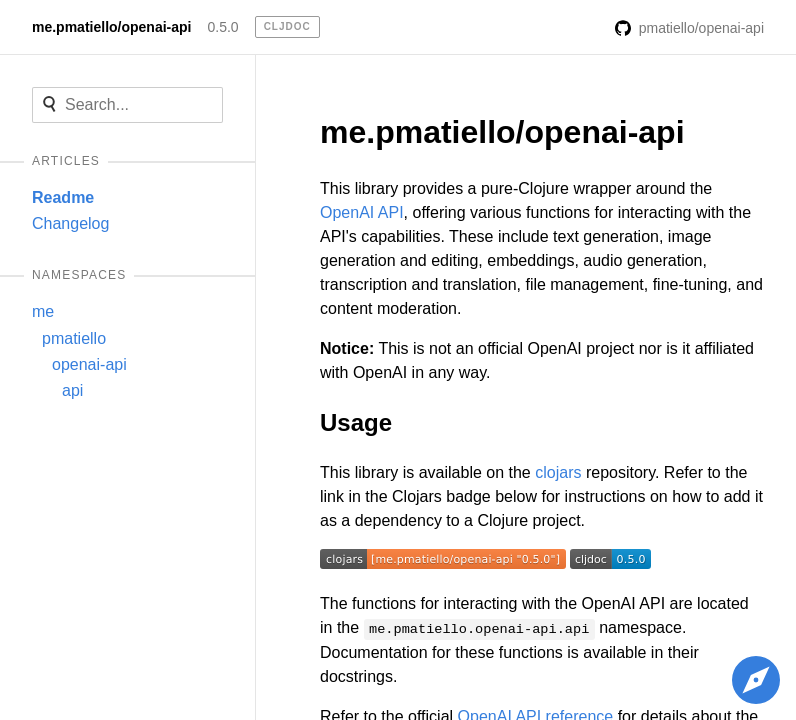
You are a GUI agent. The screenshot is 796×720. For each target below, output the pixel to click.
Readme (63, 197)
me (43, 311)
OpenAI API (362, 212)
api (72, 390)
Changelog (70, 223)
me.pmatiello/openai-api (111, 27)
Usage (356, 422)
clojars (558, 472)
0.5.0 (222, 27)
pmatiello (74, 338)
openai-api (89, 364)
